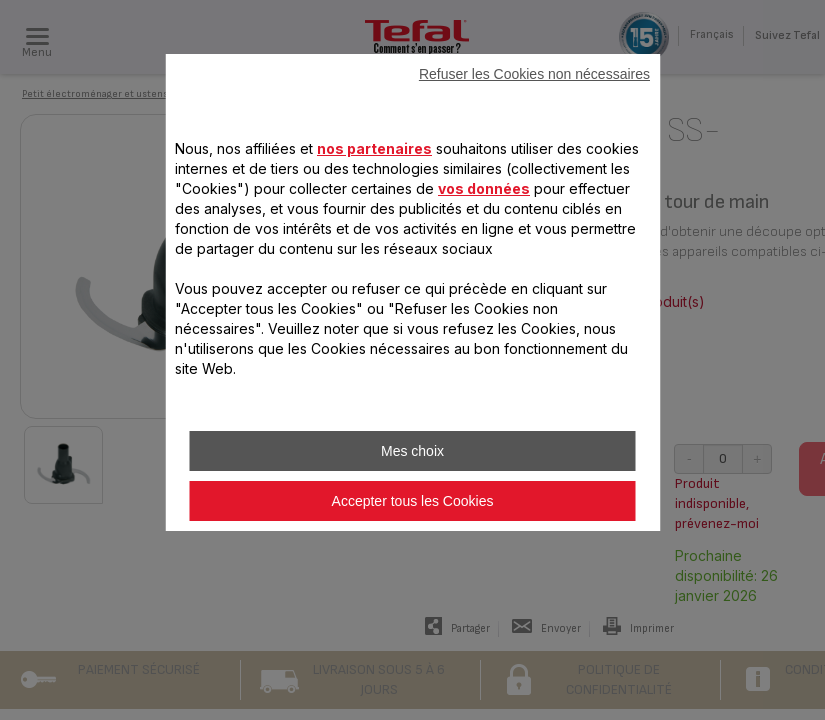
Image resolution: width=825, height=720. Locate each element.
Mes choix (412, 451)
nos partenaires (374, 148)
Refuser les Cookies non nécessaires (534, 74)
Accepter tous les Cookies (413, 501)
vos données (484, 188)
